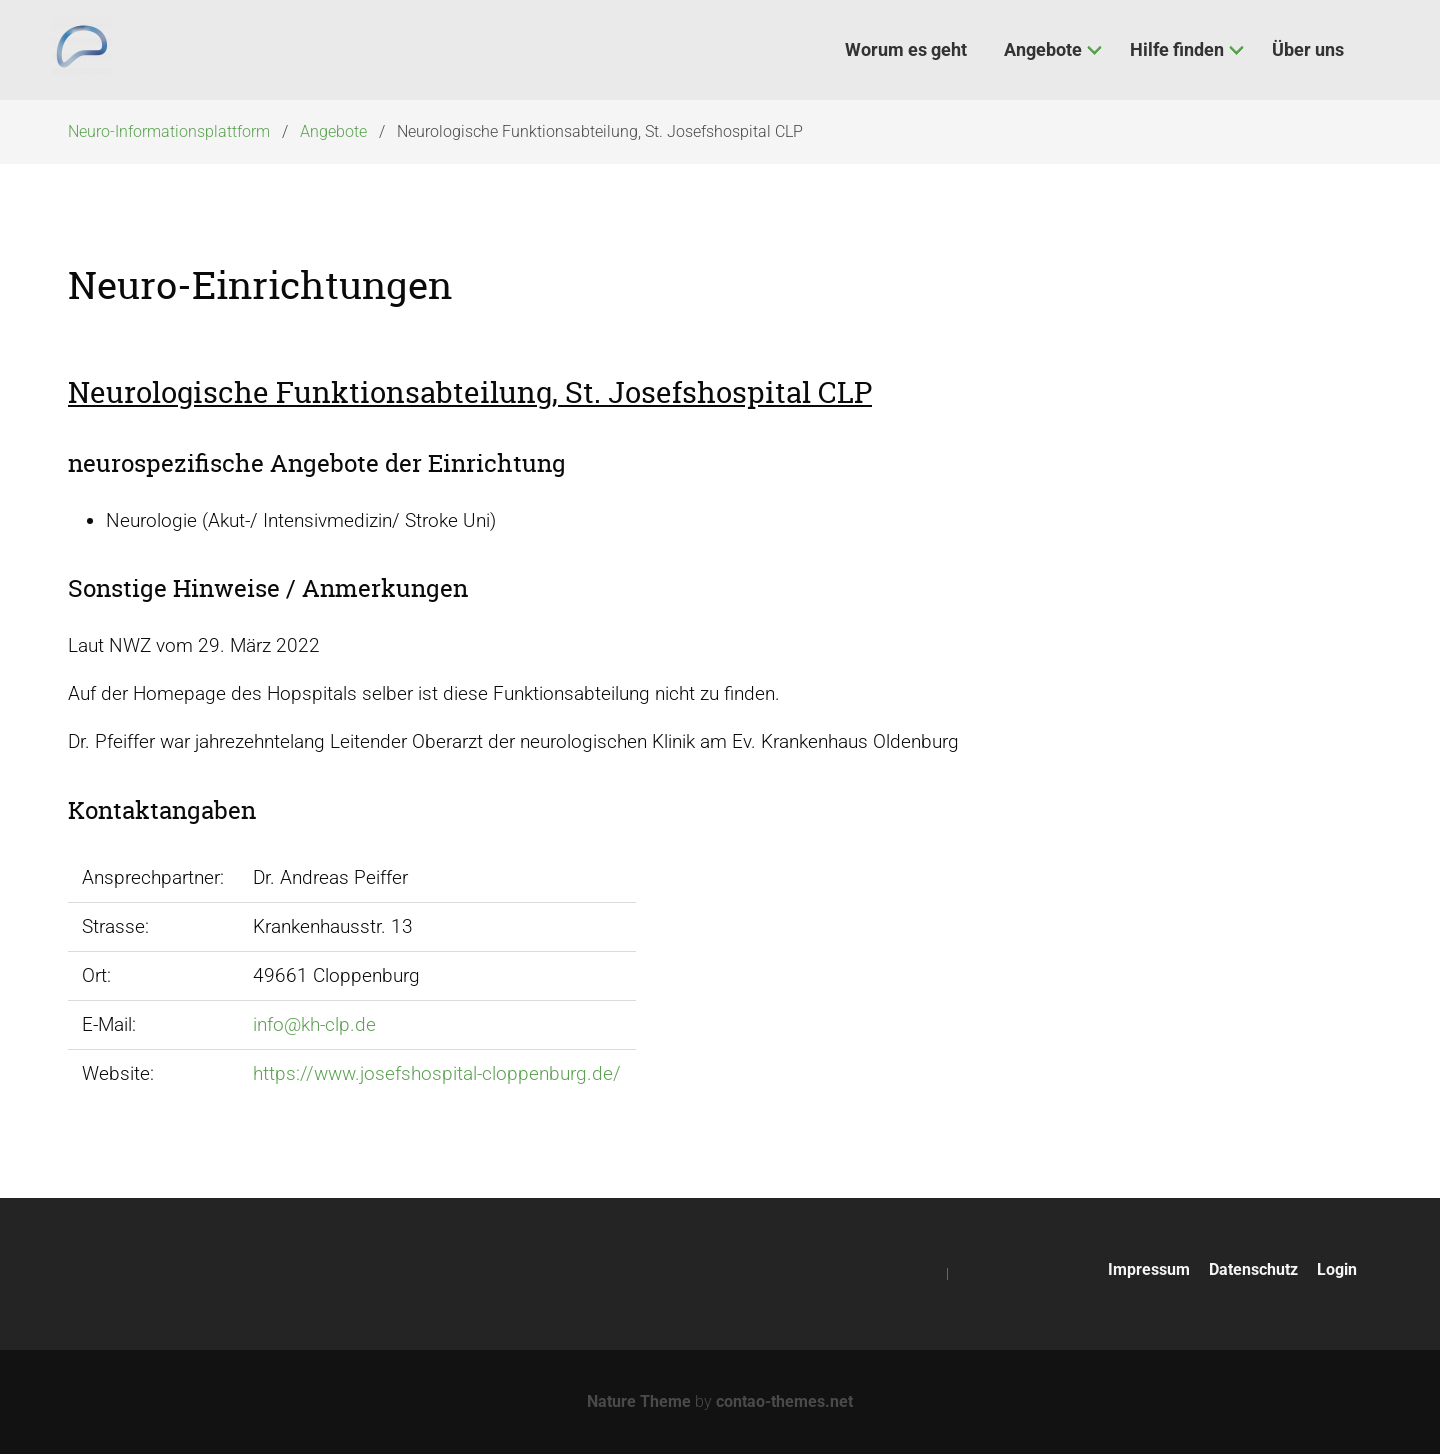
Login (1337, 1269)
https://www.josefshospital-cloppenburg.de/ (437, 1073)
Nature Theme (639, 1401)
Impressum (1149, 1269)
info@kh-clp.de (314, 1024)
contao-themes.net (784, 1401)
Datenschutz (1253, 1269)
